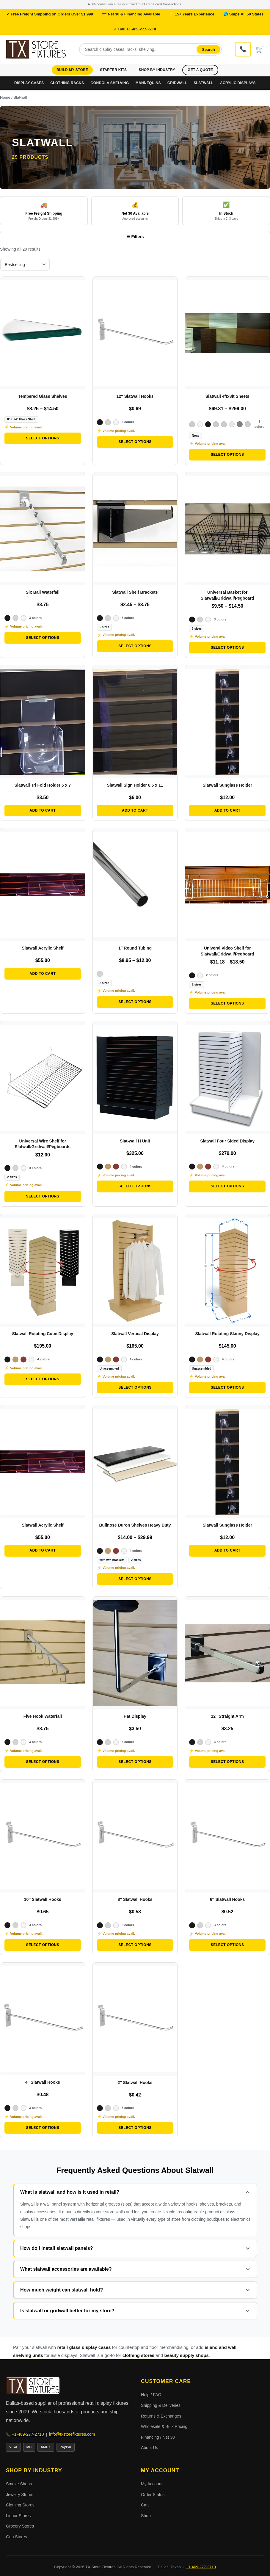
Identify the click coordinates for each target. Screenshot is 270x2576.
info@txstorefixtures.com (72, 2434)
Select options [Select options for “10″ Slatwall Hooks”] (42, 1945)
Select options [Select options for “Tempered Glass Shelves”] (42, 438)
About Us (149, 2447)
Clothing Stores (20, 2505)
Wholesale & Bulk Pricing (164, 2426)
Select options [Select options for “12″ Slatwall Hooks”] (135, 442)
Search (208, 49)
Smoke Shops (19, 2483)
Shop (146, 2515)
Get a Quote (200, 70)
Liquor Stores (18, 2515)
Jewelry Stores (19, 2494)
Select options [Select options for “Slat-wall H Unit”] (135, 1186)
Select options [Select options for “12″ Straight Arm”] (227, 1762)
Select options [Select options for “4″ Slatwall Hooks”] (42, 2128)
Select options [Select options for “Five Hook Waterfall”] (42, 1762)
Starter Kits (113, 70)
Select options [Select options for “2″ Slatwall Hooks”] (135, 2128)
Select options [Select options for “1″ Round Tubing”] (135, 1002)
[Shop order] (25, 265)
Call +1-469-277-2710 (137, 29)
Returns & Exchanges (161, 2416)
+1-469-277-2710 (28, 2434)
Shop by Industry (157, 70)
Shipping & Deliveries (160, 2405)
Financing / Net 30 (158, 2437)
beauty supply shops (186, 2355)
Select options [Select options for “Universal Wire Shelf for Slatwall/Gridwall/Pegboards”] (42, 1196)
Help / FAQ (151, 2394)
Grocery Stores (20, 2526)
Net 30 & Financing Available (134, 14)
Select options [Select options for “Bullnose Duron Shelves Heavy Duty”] (135, 1579)
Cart (145, 2505)
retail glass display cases (84, 2347)
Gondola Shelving (109, 83)
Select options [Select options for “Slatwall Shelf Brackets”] (135, 646)
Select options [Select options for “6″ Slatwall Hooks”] (227, 1945)
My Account (151, 2483)
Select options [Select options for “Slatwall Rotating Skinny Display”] (227, 1387)
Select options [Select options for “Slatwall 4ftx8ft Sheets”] (227, 454)
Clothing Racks (67, 83)
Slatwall (204, 83)
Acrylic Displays (238, 83)
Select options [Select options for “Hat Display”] (135, 1762)
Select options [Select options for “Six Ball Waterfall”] (42, 638)
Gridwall (177, 83)
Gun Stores (16, 2536)
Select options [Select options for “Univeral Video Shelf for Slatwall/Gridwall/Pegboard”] (227, 1003)
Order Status (152, 2494)
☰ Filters (135, 236)
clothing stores (139, 2355)
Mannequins (148, 83)
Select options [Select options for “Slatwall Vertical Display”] (135, 1387)
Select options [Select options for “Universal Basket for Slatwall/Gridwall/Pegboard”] (227, 647)
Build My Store (72, 70)
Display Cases (29, 83)
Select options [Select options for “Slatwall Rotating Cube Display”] (42, 1379)
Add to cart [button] (42, 810)
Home (5, 97)
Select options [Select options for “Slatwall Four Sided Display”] (227, 1186)
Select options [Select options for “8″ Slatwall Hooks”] (135, 1945)
